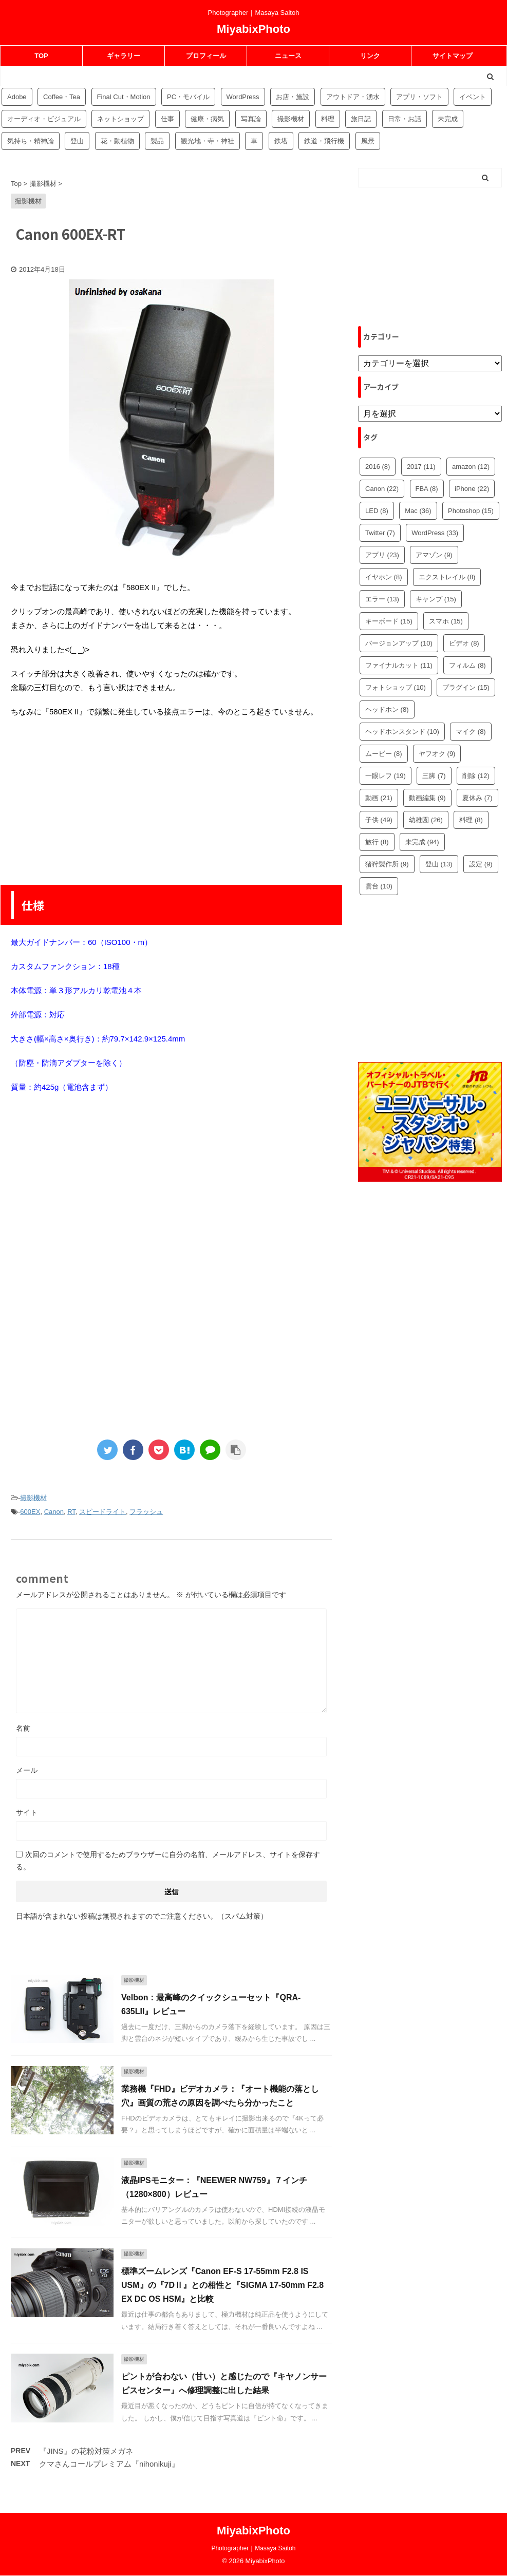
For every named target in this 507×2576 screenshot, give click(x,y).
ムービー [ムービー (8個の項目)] (383, 753)
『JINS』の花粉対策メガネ (86, 2451)
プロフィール (206, 56)
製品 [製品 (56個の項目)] (157, 141)
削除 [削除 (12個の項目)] (476, 776)
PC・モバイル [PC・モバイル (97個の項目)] (188, 97)
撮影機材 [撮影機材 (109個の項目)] (290, 119)
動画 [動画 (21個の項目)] (378, 798)
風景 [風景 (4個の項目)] (367, 141)
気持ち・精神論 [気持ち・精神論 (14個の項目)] (30, 141)
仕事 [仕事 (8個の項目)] (167, 119)
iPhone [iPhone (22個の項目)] (472, 489)
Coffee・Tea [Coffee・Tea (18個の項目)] (61, 97)
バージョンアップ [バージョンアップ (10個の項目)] (399, 643)
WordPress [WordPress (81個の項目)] (243, 97)
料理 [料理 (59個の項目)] (327, 119)
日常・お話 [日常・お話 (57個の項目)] (404, 119)
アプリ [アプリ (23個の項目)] (382, 555)
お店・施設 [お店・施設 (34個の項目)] (292, 97)
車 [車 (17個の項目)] (254, 141)
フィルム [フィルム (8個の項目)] (467, 665)
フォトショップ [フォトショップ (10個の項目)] (395, 687)
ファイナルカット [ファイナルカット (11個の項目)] (399, 665)
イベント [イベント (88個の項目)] (472, 97)
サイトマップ (453, 56)
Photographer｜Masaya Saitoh (253, 2548)
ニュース (288, 56)
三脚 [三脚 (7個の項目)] (434, 776)
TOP (41, 56)
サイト (26, 1812)
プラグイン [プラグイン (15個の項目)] (466, 687)
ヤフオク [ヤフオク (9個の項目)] (437, 753)
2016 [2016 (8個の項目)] (377, 466)
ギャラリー (123, 56)
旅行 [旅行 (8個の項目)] (377, 842)
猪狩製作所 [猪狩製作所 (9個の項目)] (387, 864)
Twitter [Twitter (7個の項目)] (380, 533)
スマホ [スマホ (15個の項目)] (446, 621)
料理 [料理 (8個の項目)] (471, 820)
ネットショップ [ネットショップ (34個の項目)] (120, 119)
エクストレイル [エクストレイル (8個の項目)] (447, 577)
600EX (30, 1512)
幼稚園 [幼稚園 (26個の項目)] (426, 820)
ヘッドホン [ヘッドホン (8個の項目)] (387, 709)
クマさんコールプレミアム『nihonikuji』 (109, 2463)
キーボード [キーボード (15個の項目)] (388, 621)
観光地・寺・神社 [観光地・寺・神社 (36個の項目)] (207, 141)
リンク (370, 56)
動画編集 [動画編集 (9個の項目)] (427, 798)
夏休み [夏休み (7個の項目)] (477, 798)
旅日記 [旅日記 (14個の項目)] (361, 119)
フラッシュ (146, 1512)
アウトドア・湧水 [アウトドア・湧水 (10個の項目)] (353, 97)
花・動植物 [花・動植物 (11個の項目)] (117, 141)
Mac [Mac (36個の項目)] (418, 511)
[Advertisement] (171, 801)
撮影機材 (33, 1498)
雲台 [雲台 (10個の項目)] (378, 886)
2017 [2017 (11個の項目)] (421, 466)
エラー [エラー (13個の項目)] (382, 599)
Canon (54, 1512)
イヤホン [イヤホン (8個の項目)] (383, 577)
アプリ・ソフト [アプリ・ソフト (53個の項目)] (419, 97)
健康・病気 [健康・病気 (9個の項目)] (207, 119)
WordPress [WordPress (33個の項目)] (434, 533)
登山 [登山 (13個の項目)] (439, 864)
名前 (23, 1728)
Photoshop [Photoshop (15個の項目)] (471, 511)
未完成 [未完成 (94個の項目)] (448, 119)
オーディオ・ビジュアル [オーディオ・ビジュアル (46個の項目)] (44, 119)
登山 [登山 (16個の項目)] (77, 141)
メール (26, 1770)
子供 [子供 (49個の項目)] (378, 820)
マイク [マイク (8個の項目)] (471, 731)
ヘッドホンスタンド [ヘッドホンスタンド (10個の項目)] (402, 731)
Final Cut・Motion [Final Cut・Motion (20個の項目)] (124, 97)
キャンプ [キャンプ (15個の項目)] (436, 599)
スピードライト (102, 1512)
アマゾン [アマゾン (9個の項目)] (434, 555)
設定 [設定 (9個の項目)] (481, 864)
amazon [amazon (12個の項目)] (471, 466)
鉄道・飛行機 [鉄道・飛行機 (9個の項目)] (324, 141)
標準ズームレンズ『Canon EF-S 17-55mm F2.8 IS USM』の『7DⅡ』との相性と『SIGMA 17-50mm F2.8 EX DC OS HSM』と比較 (222, 2285)
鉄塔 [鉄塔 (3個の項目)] (281, 141)
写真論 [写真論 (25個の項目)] (251, 119)
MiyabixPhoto (253, 29)
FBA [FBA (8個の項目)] (427, 489)
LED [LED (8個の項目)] (376, 511)
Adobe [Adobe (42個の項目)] (17, 97)
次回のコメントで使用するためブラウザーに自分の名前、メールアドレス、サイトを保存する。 (168, 1860)
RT (71, 1512)
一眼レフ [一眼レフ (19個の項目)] (385, 776)
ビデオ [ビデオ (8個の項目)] (464, 643)
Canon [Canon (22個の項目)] (382, 489)
